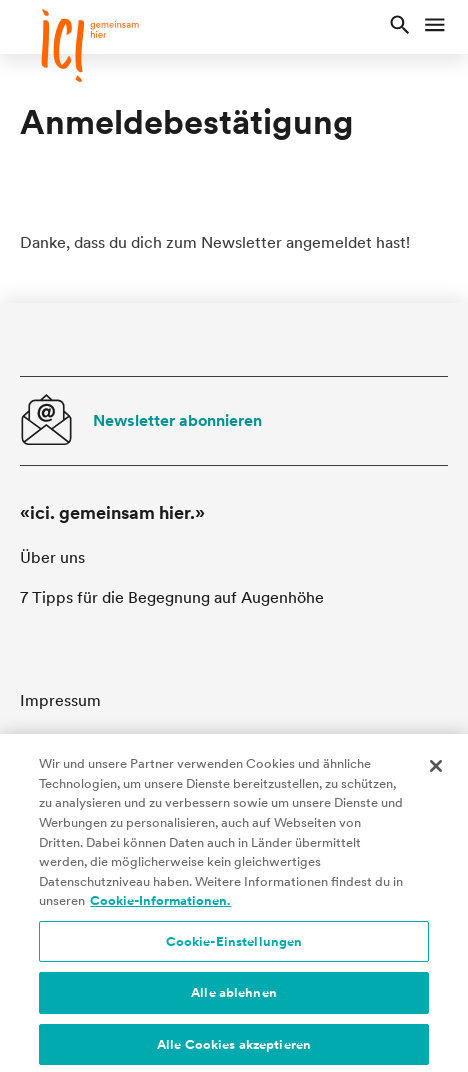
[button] (400, 27)
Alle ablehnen (234, 999)
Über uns (52, 557)
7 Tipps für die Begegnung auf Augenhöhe (172, 597)
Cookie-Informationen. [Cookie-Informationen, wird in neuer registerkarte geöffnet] (160, 907)
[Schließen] (436, 773)
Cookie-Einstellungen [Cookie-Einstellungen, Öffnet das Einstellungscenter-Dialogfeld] (234, 948)
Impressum (60, 700)
